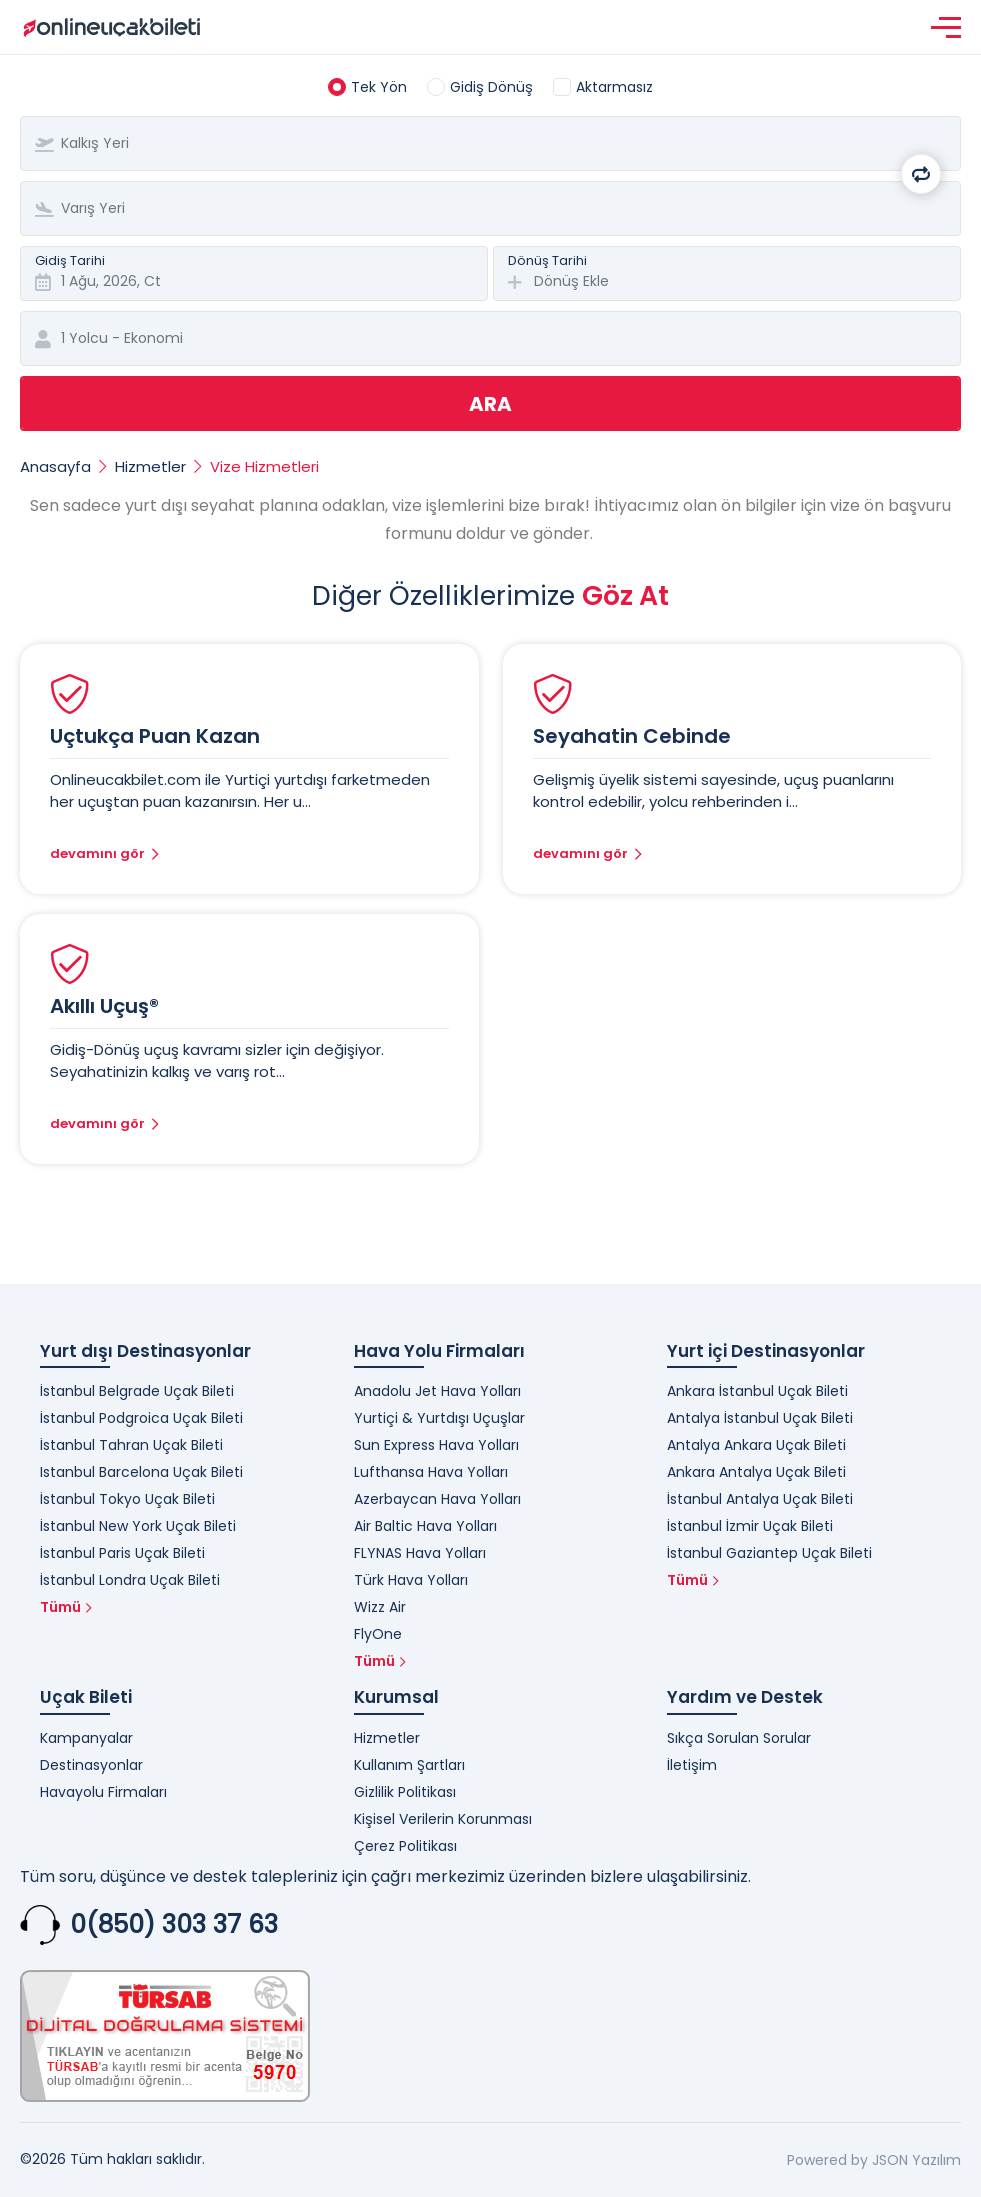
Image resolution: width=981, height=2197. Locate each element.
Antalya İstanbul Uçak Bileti (760, 1418)
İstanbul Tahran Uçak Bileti (131, 1445)
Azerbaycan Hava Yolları (437, 1499)
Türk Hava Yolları (411, 1580)
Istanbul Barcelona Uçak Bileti (141, 1472)
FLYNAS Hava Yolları (420, 1553)
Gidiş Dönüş (491, 87)
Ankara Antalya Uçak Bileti (756, 1472)
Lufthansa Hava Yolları (431, 1472)
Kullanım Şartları (409, 1765)
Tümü (66, 1607)
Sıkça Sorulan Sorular (739, 1738)
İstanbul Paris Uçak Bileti (122, 1553)
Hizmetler (150, 466)
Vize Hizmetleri (264, 466)
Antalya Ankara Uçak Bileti (756, 1445)
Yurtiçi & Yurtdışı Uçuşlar (439, 1418)
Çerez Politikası (405, 1846)
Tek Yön (379, 87)
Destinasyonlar (91, 1765)
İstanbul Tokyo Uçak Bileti (127, 1499)
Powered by (827, 2160)
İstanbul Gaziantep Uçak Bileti (769, 1553)
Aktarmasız (614, 87)
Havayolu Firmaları (103, 1792)
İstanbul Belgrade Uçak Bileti (137, 1391)
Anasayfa (55, 466)
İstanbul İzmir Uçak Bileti (750, 1526)
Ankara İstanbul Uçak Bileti (757, 1391)
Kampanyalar (86, 1738)
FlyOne (378, 1634)
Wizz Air (380, 1607)
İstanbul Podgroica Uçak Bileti (141, 1418)
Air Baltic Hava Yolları (425, 1526)
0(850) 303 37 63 (174, 1924)
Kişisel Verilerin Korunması (443, 1819)
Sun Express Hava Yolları (436, 1445)
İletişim (692, 1765)
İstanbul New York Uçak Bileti (138, 1526)
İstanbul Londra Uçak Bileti (130, 1580)
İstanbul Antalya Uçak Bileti (760, 1499)
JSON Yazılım (916, 2160)
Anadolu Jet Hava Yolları (437, 1391)
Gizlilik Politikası (405, 1792)
